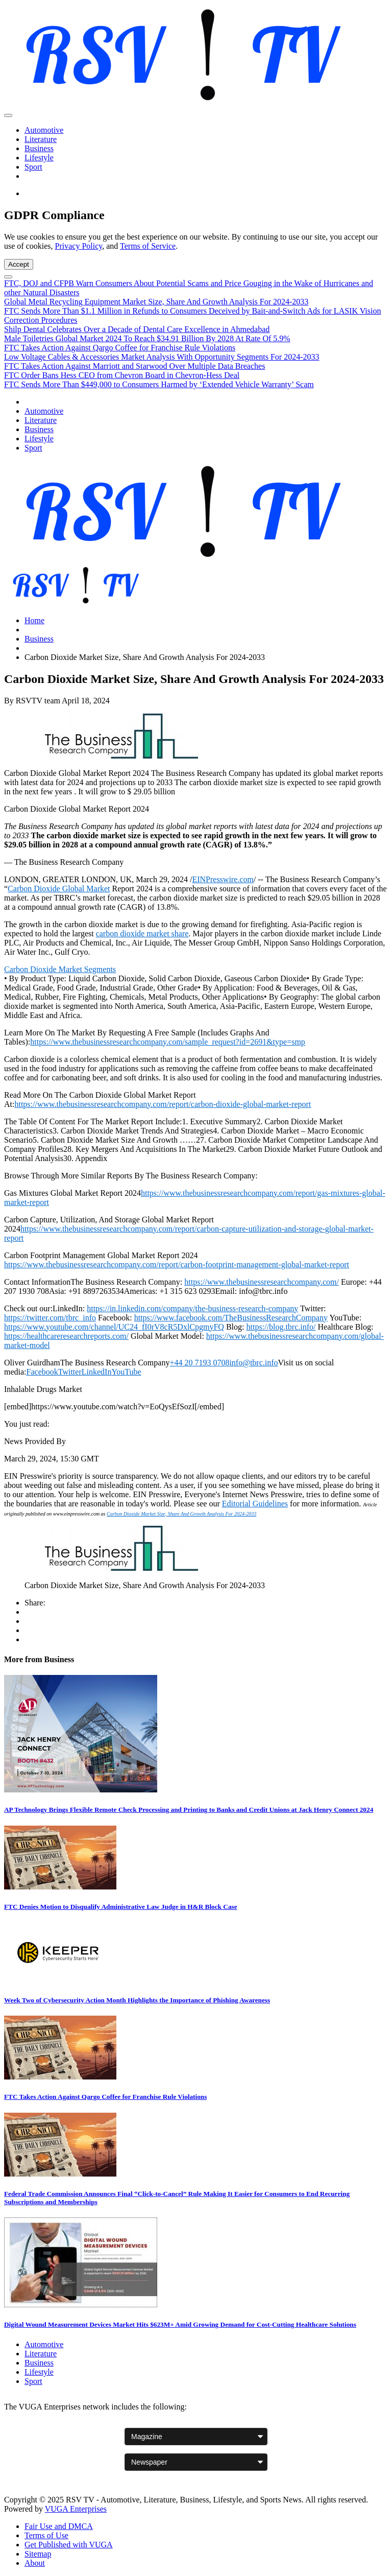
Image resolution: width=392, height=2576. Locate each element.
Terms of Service (148, 246)
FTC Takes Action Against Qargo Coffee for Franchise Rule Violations (119, 347)
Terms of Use (46, 2535)
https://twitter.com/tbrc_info (50, 1317)
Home (34, 620)
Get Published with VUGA (68, 2544)
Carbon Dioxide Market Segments (60, 969)
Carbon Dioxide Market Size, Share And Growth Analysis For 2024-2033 (181, 1514)
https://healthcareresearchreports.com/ (66, 1336)
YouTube (126, 1371)
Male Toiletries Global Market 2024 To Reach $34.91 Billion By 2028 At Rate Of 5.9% (147, 338)
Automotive (43, 130)
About (34, 2563)
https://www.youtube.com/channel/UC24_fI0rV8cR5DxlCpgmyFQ (114, 1326)
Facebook (42, 1371)
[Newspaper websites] (196, 2462)
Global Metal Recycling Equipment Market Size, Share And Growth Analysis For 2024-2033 (156, 301)
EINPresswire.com (222, 879)
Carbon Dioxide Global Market (59, 888)
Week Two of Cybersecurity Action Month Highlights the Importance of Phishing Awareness (137, 2000)
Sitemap (37, 2553)
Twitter (70, 1371)
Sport (33, 166)
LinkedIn (97, 1371)
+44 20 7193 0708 (199, 1362)
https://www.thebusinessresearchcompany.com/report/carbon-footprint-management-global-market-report (176, 1264)
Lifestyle (39, 157)
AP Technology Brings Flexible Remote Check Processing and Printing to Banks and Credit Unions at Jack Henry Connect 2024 (188, 1809)
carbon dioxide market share (142, 933)
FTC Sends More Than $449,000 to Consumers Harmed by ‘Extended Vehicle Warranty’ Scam (159, 384)
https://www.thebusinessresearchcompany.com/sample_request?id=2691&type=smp (167, 1041)
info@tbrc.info (253, 1362)
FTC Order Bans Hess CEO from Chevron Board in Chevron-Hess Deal (121, 375)
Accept (18, 264)
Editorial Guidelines (255, 1503)
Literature (40, 139)
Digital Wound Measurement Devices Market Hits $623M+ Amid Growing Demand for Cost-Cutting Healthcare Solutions (180, 2324)
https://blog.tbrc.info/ (280, 1326)
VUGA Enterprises (76, 2508)
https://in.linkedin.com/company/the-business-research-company (192, 1308)
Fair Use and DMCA (58, 2526)
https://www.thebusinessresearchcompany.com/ (261, 1282)
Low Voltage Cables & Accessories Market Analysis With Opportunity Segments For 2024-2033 (162, 356)
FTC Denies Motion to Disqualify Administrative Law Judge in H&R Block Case (120, 1906)
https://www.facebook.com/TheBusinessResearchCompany (231, 1317)
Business (39, 148)
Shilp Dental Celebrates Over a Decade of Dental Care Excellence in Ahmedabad (137, 329)
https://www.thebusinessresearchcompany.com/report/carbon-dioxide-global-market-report (162, 1104)
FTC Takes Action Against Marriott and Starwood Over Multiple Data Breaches (134, 366)
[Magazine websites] (196, 2436)
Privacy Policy (79, 246)
